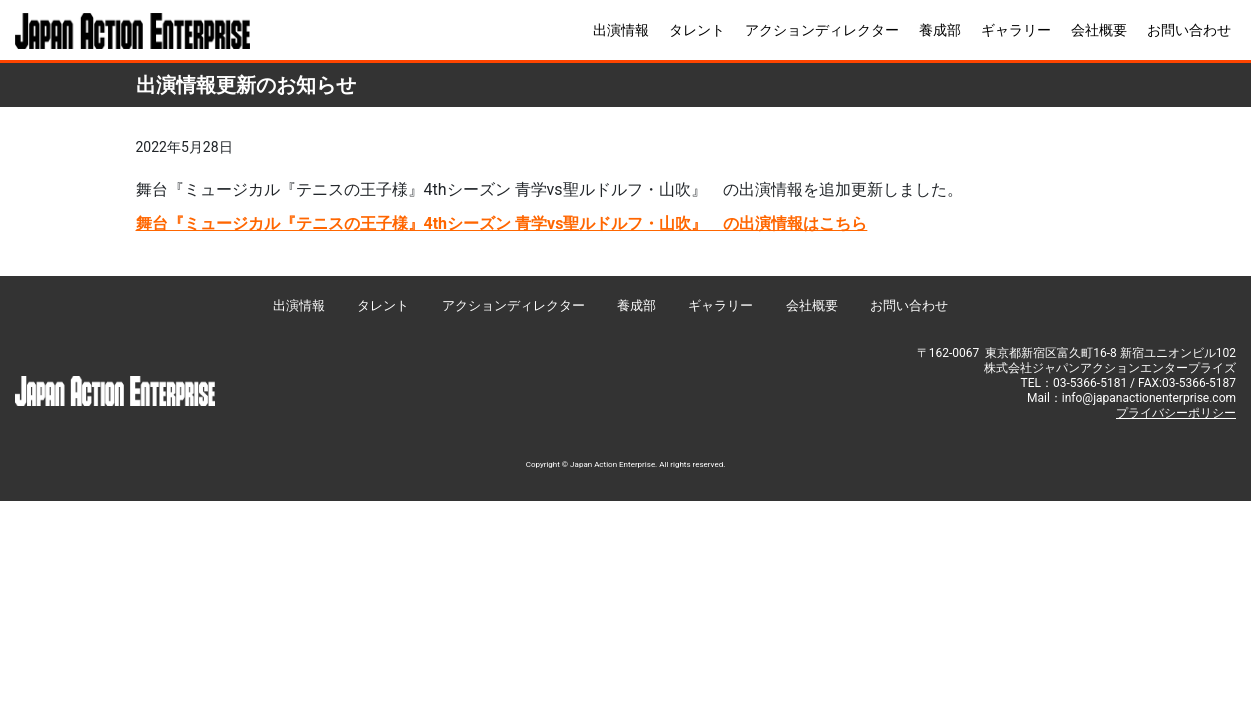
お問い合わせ (1189, 30)
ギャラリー (1016, 30)
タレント (697, 30)
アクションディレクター (822, 30)
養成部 (940, 30)
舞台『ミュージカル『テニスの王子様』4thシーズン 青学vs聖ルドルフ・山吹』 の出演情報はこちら (502, 223)
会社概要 (1099, 30)
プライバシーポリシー (1176, 413)
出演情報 (621, 30)
